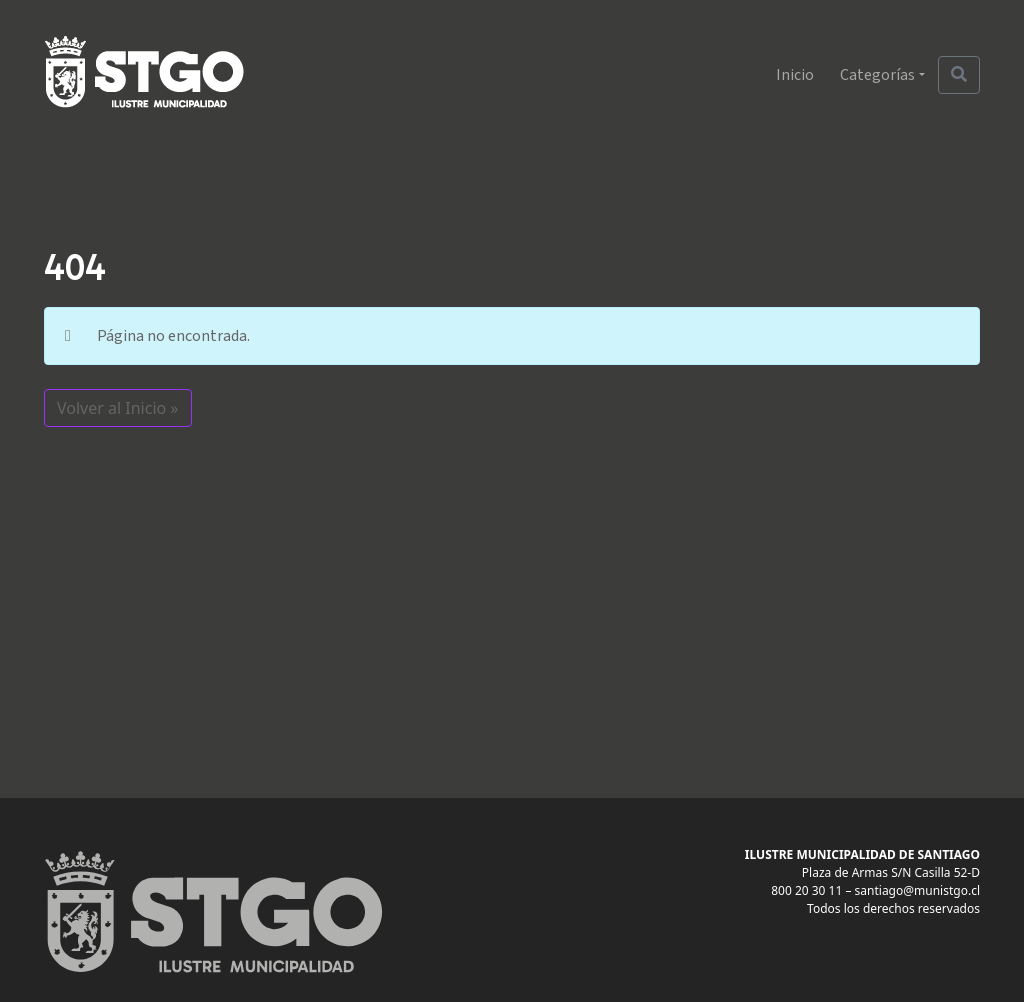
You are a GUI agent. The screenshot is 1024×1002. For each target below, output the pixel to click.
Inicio (795, 75)
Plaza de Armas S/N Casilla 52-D (891, 872)
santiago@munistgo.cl (917, 890)
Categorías (877, 75)
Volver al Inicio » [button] (118, 408)
